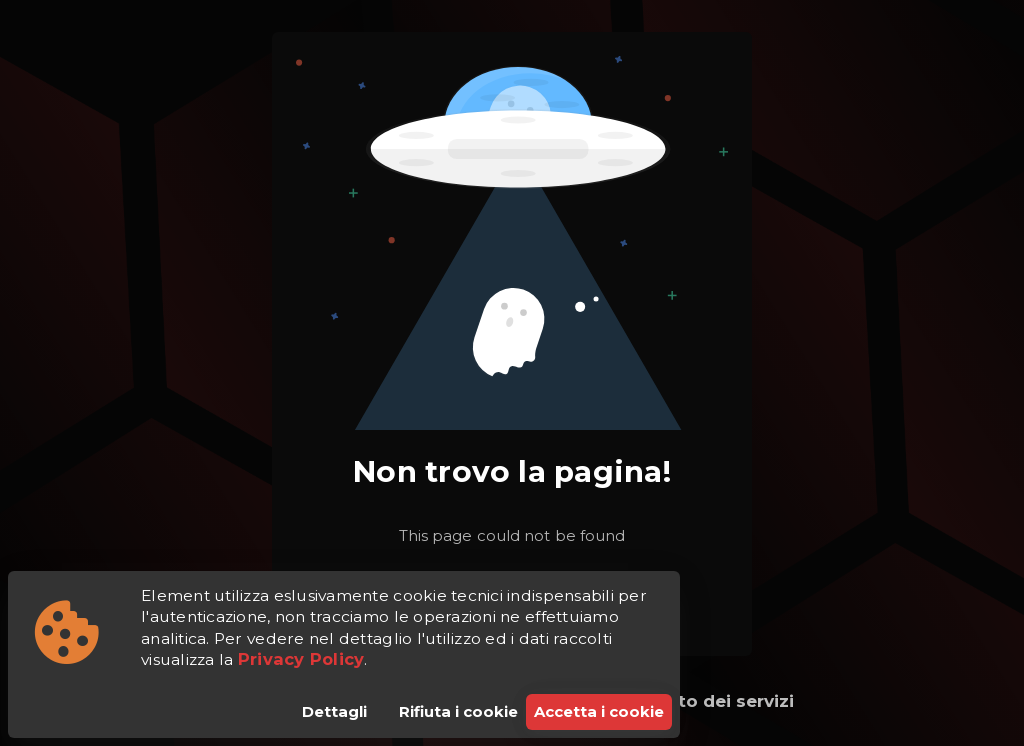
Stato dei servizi (721, 701)
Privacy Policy (301, 659)
